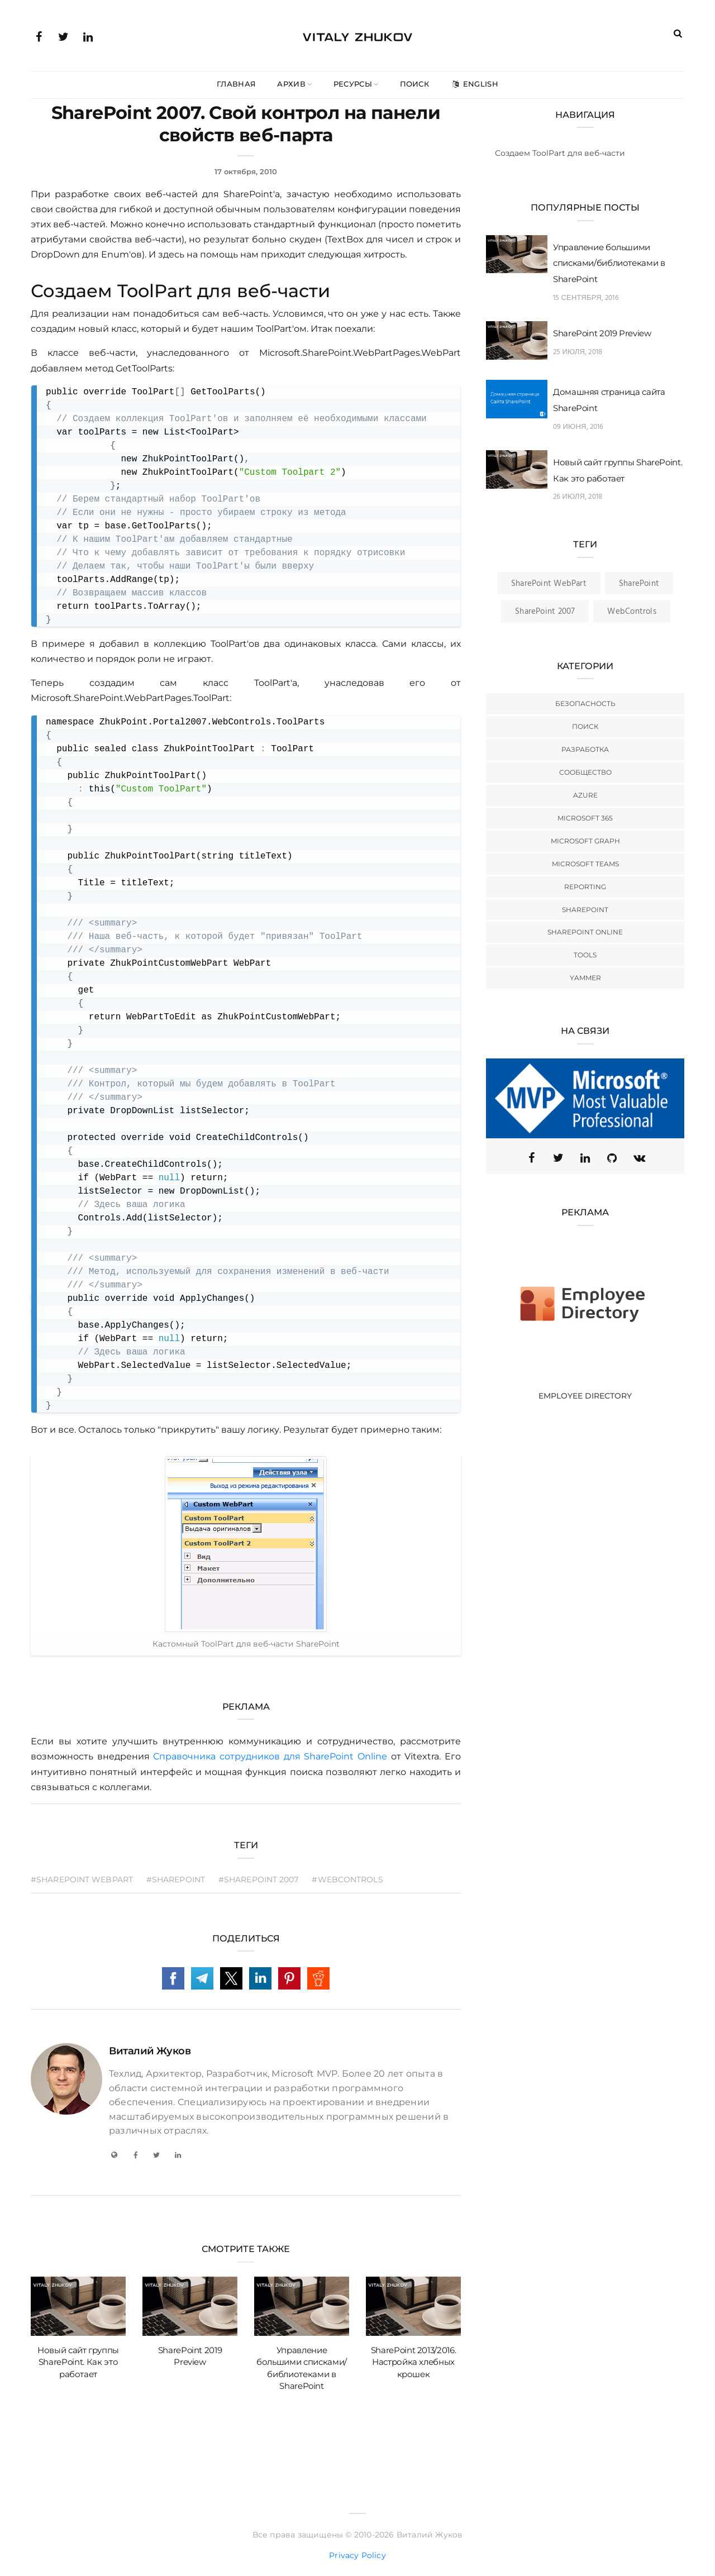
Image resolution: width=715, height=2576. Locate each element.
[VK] (639, 1158)
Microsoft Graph (585, 841)
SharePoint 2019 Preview (602, 333)
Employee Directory (585, 1396)
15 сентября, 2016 (586, 298)
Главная (236, 83)
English (474, 83)
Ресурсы (352, 83)
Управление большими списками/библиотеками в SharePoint (609, 263)
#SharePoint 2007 (258, 1879)
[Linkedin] (585, 1158)
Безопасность (585, 703)
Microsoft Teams (585, 864)
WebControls (631, 611)
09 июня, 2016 (578, 427)
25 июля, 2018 (577, 352)
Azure (585, 795)
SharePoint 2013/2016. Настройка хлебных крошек (413, 2362)
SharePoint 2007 (545, 611)
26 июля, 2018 (577, 497)
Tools (585, 955)
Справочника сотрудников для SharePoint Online (270, 1756)
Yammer (585, 978)
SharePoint (639, 583)
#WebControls (347, 1879)
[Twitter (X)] (558, 1158)
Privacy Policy (357, 2555)
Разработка (585, 749)
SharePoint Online (585, 932)
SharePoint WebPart (549, 583)
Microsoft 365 (585, 818)
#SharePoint (175, 1879)
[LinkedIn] (178, 2154)
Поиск (415, 83)
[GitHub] (612, 1158)
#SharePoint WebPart (82, 1879)
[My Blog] (114, 2154)
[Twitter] (156, 2154)
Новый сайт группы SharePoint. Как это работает (78, 2362)
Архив (291, 83)
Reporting (585, 886)
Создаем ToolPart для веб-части (560, 153)
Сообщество (585, 772)
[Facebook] (135, 2154)
